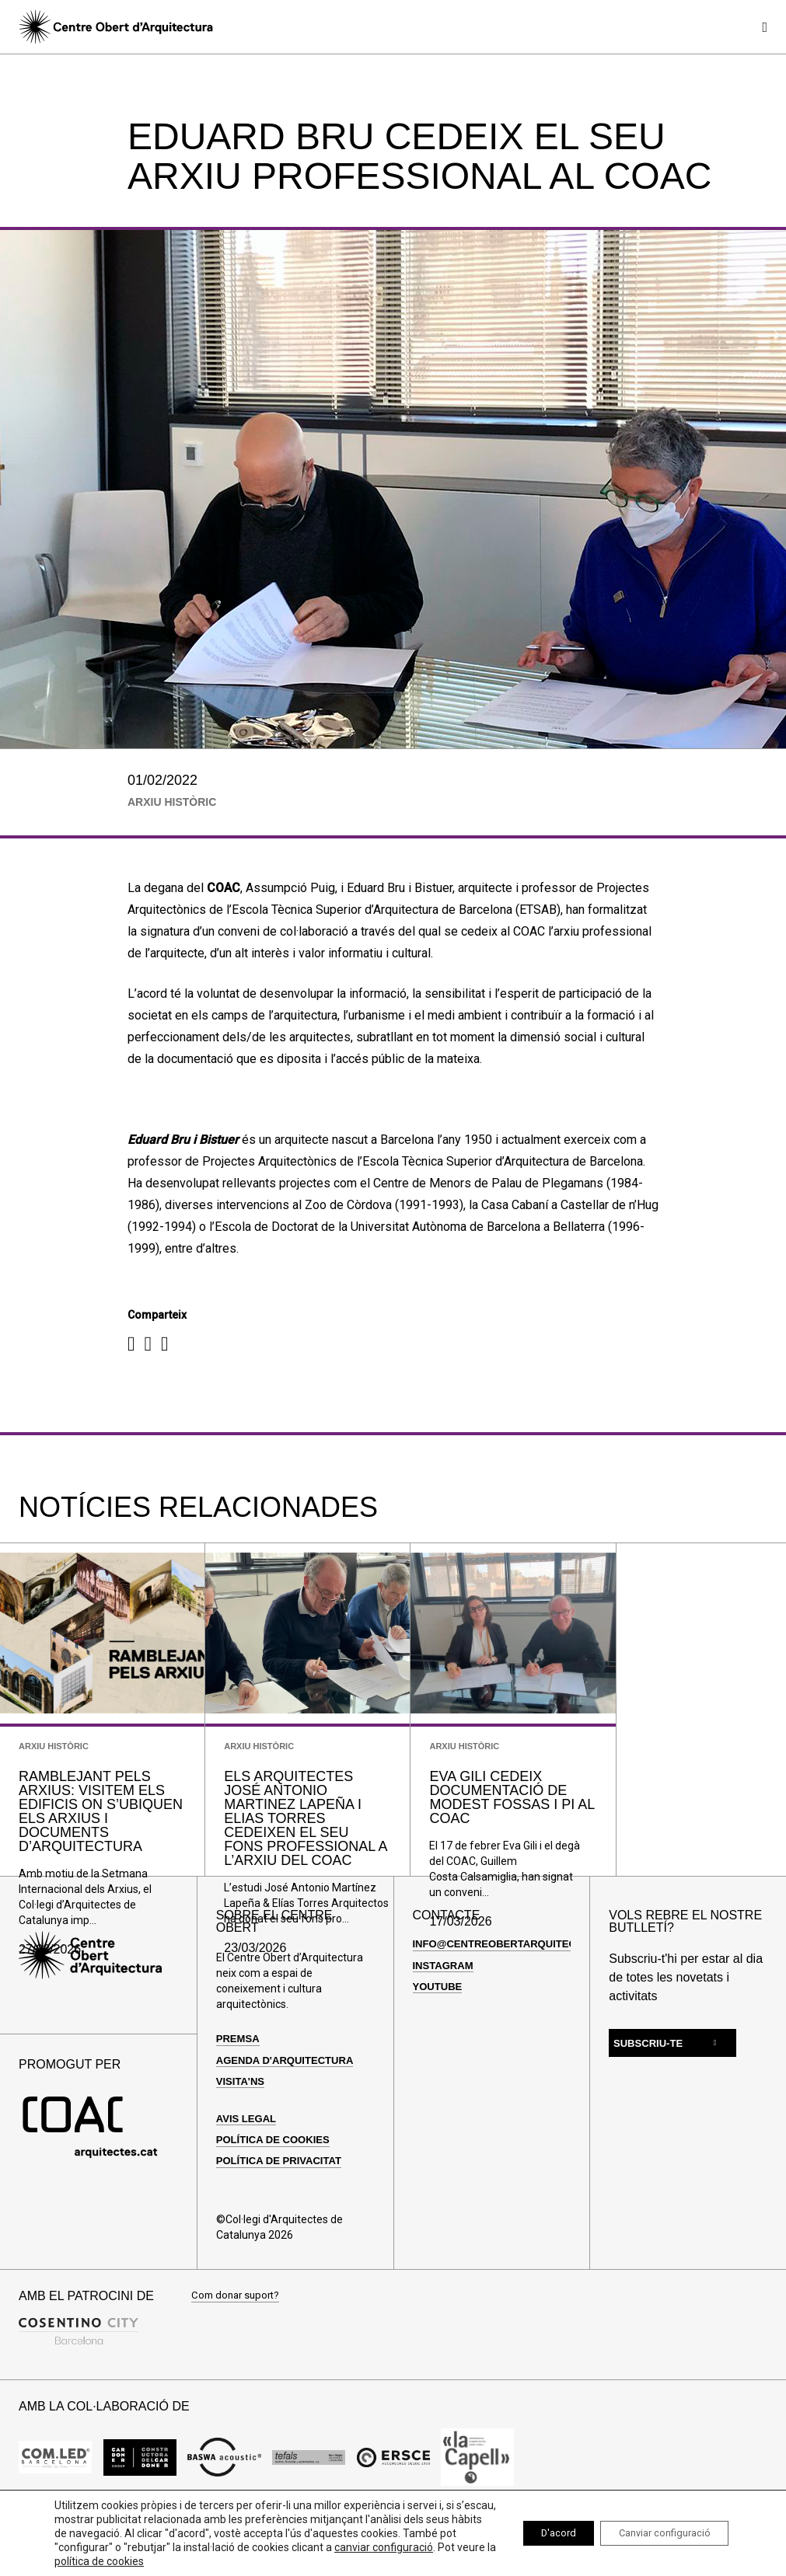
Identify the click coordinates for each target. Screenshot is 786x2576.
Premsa (239, 2087)
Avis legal (248, 2166)
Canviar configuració (655, 2533)
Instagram (445, 2013)
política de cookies (263, 2561)
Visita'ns (242, 2129)
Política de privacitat (283, 2209)
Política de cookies (277, 2187)
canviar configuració (103, 2561)
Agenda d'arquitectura (289, 2108)
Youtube (439, 2034)
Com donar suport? (238, 2344)
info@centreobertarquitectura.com (530, 1992)
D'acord (533, 2533)
